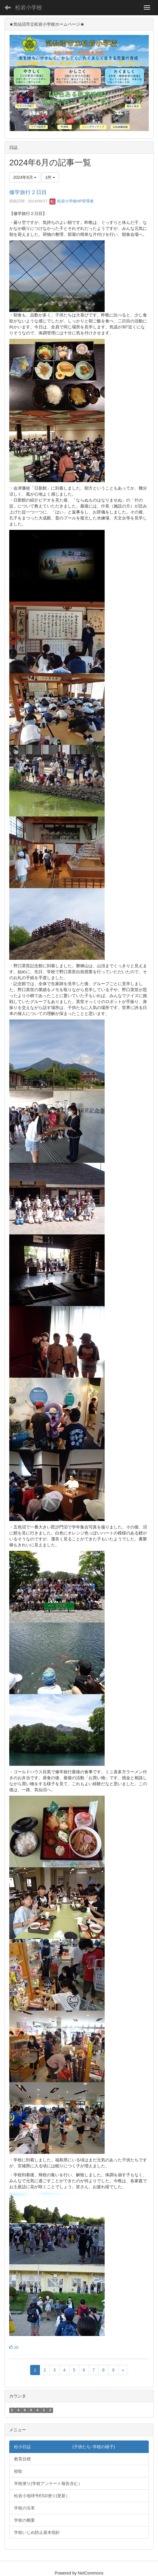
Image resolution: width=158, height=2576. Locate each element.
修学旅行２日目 (28, 192)
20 (13, 2347)
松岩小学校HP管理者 (71, 201)
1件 (50, 177)
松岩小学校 (28, 7)
